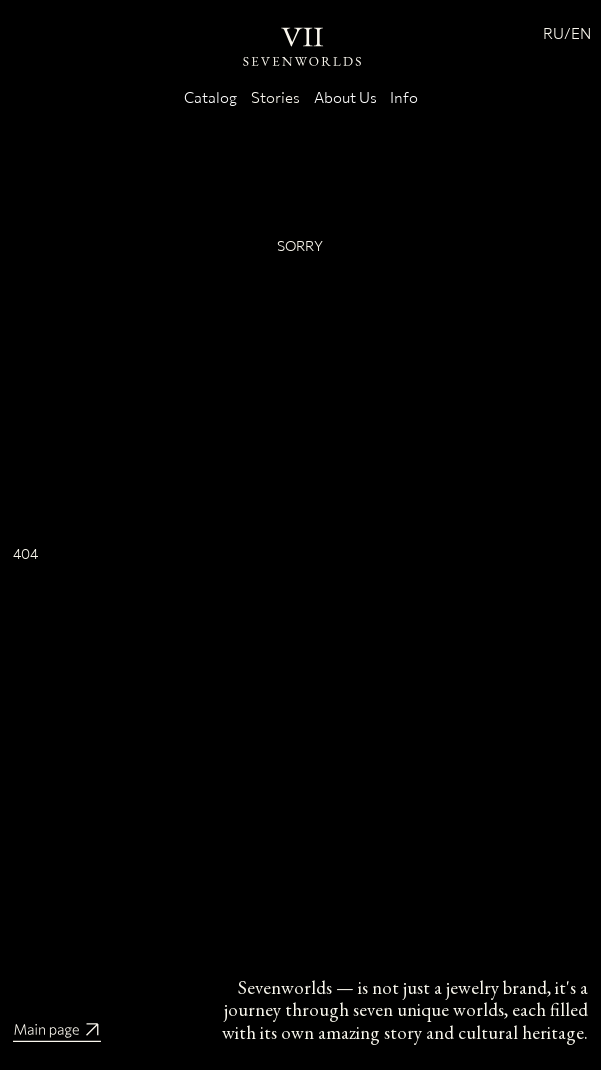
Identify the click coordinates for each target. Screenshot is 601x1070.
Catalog (210, 97)
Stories (275, 97)
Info (404, 97)
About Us (345, 97)
